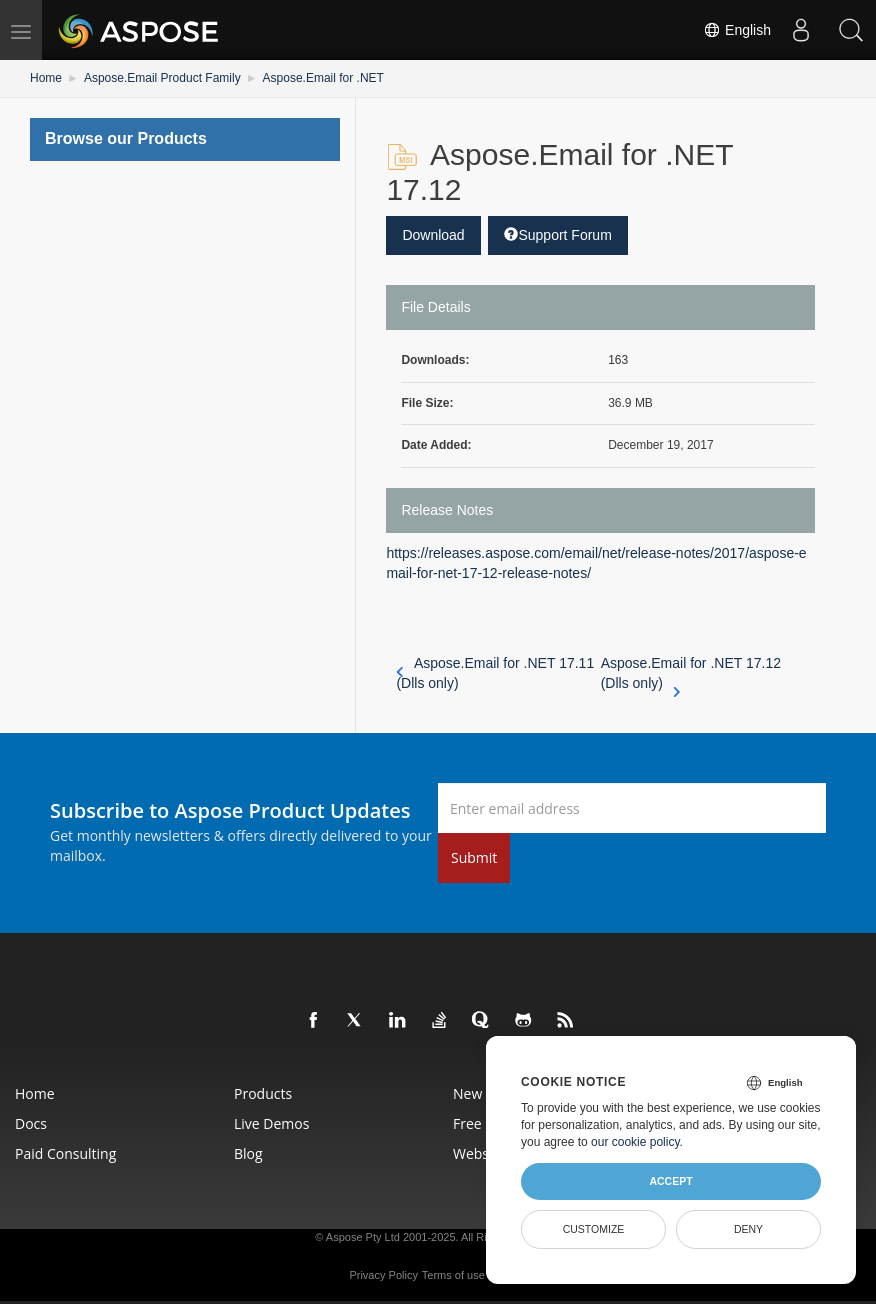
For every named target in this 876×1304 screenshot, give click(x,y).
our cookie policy (635, 1142)
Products (263, 1093)
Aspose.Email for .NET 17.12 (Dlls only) (691, 674)
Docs (31, 1123)
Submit (474, 857)
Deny (748, 1229)
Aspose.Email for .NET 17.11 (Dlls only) (495, 673)
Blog (248, 1153)
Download (433, 235)
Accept (670, 1181)
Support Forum (557, 235)
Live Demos (271, 1123)
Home (46, 78)
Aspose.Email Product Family (162, 78)
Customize (594, 1229)
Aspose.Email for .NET (323, 78)
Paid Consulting (65, 1153)
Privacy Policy (383, 1275)
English (737, 30)
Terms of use (453, 1275)
